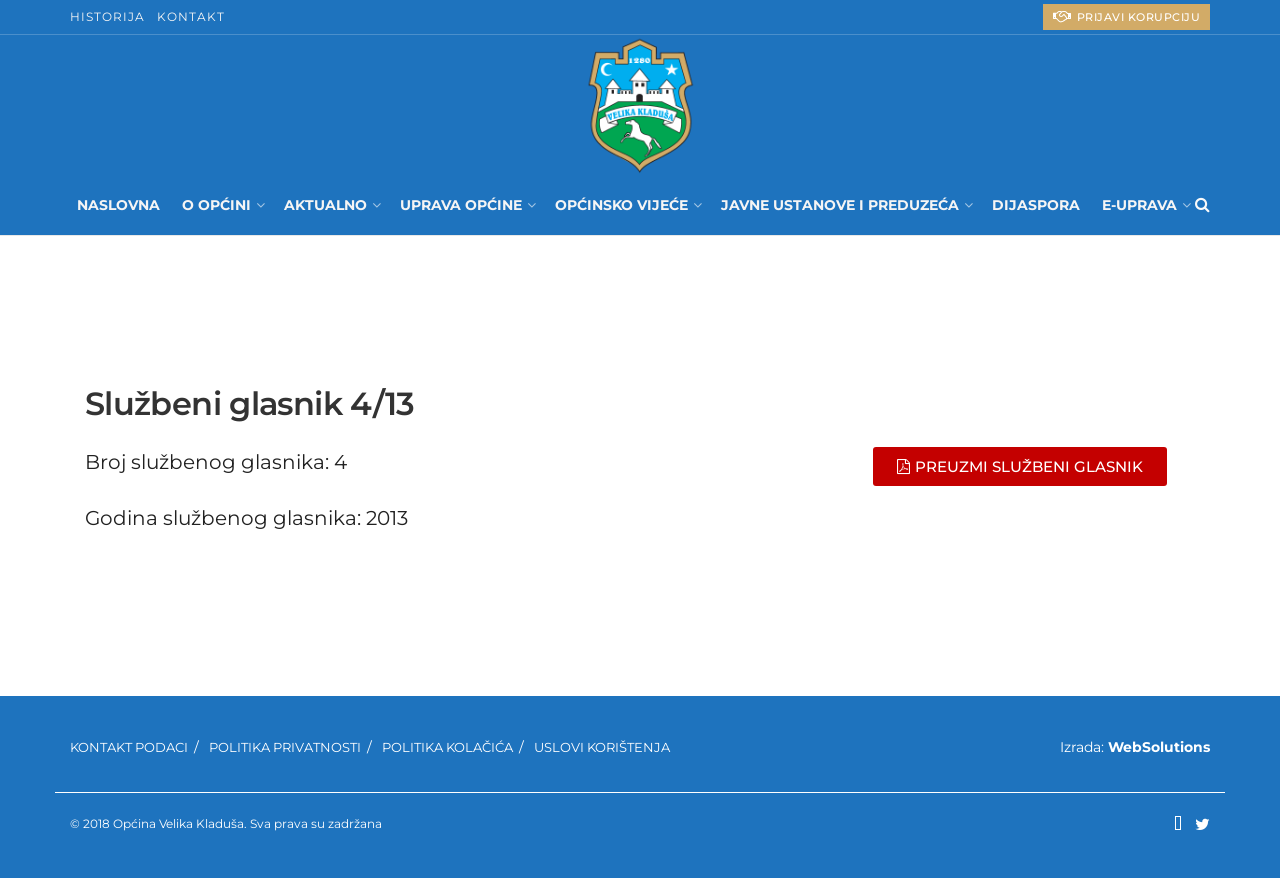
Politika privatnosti (285, 747)
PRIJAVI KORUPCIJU (1127, 16)
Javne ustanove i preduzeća (840, 205)
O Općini (216, 205)
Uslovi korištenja (602, 747)
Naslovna (118, 205)
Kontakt (191, 16)
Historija (107, 16)
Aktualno (325, 205)
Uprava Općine (461, 205)
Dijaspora (1036, 205)
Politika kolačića (447, 747)
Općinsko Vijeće (621, 205)
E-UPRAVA (1139, 205)
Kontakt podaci (129, 747)
